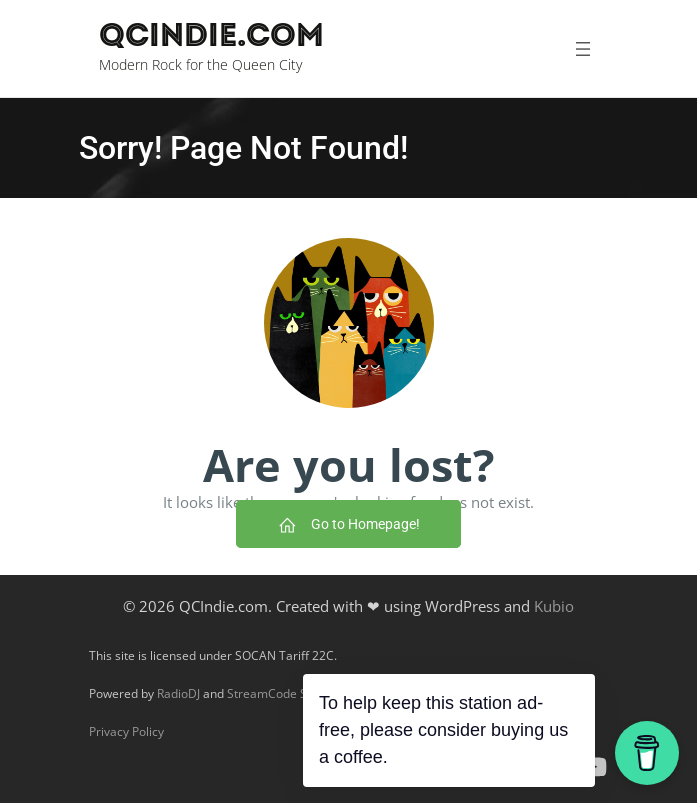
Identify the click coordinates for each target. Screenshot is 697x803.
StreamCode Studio (281, 693)
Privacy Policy (126, 731)
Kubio (554, 606)
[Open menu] (582, 49)
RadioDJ (178, 693)
